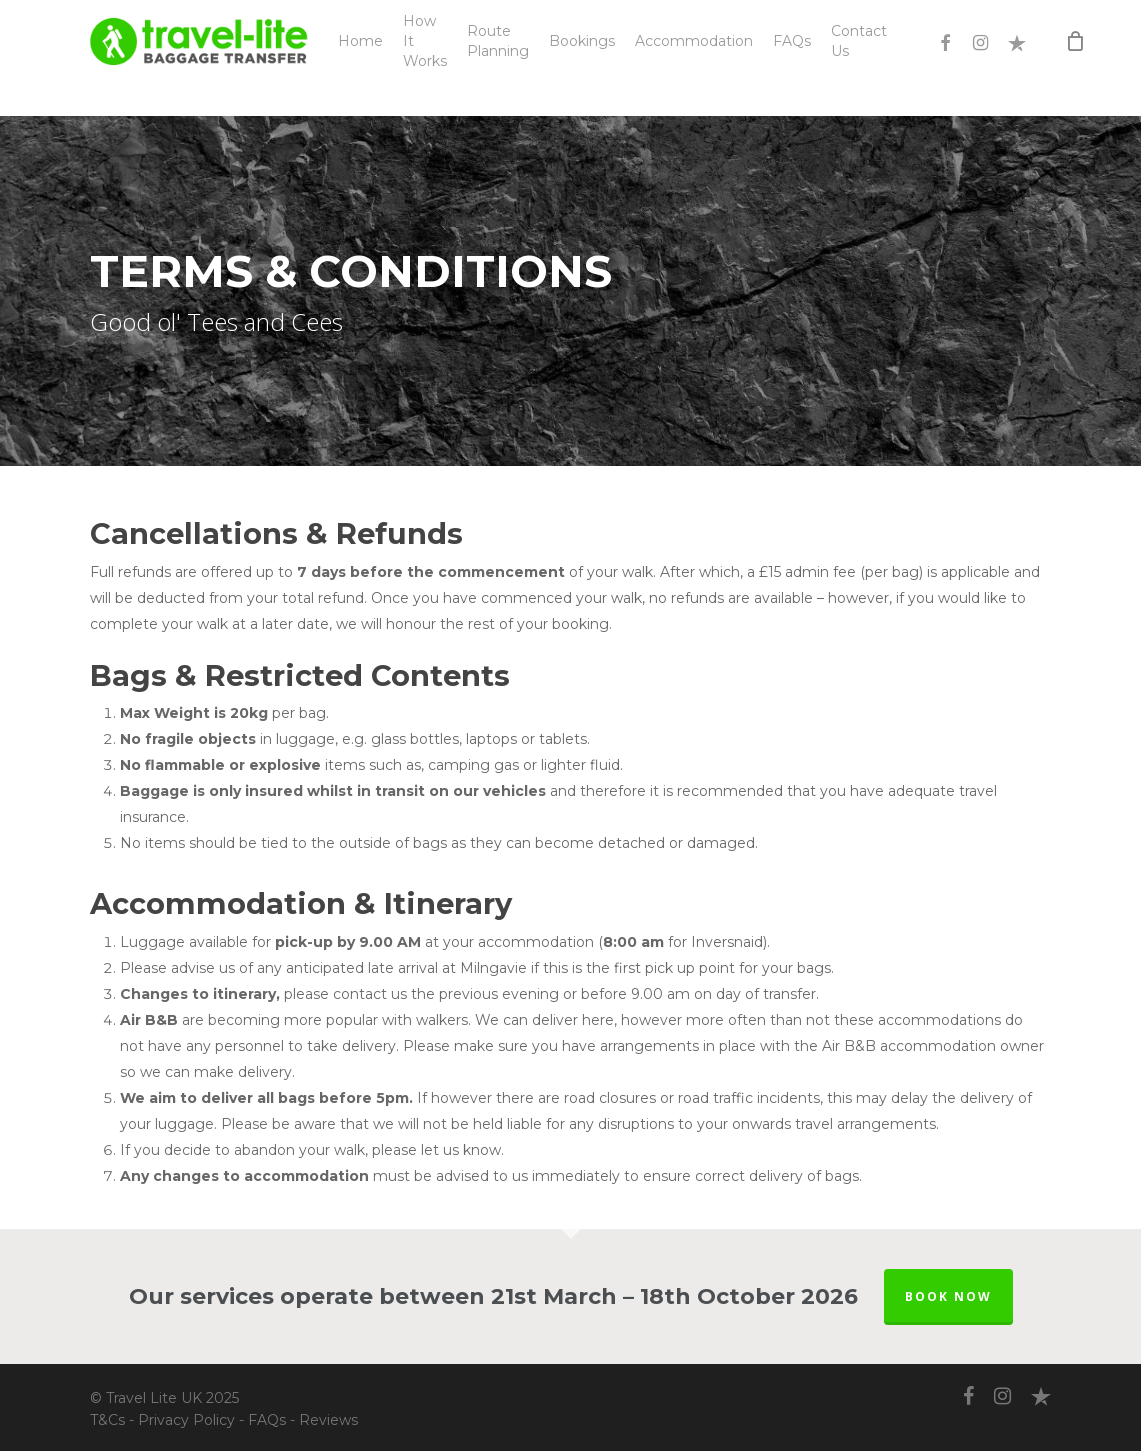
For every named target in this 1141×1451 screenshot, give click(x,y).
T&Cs (107, 1420)
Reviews (328, 1420)
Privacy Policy (186, 1420)
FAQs (267, 1420)
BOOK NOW (948, 1296)
